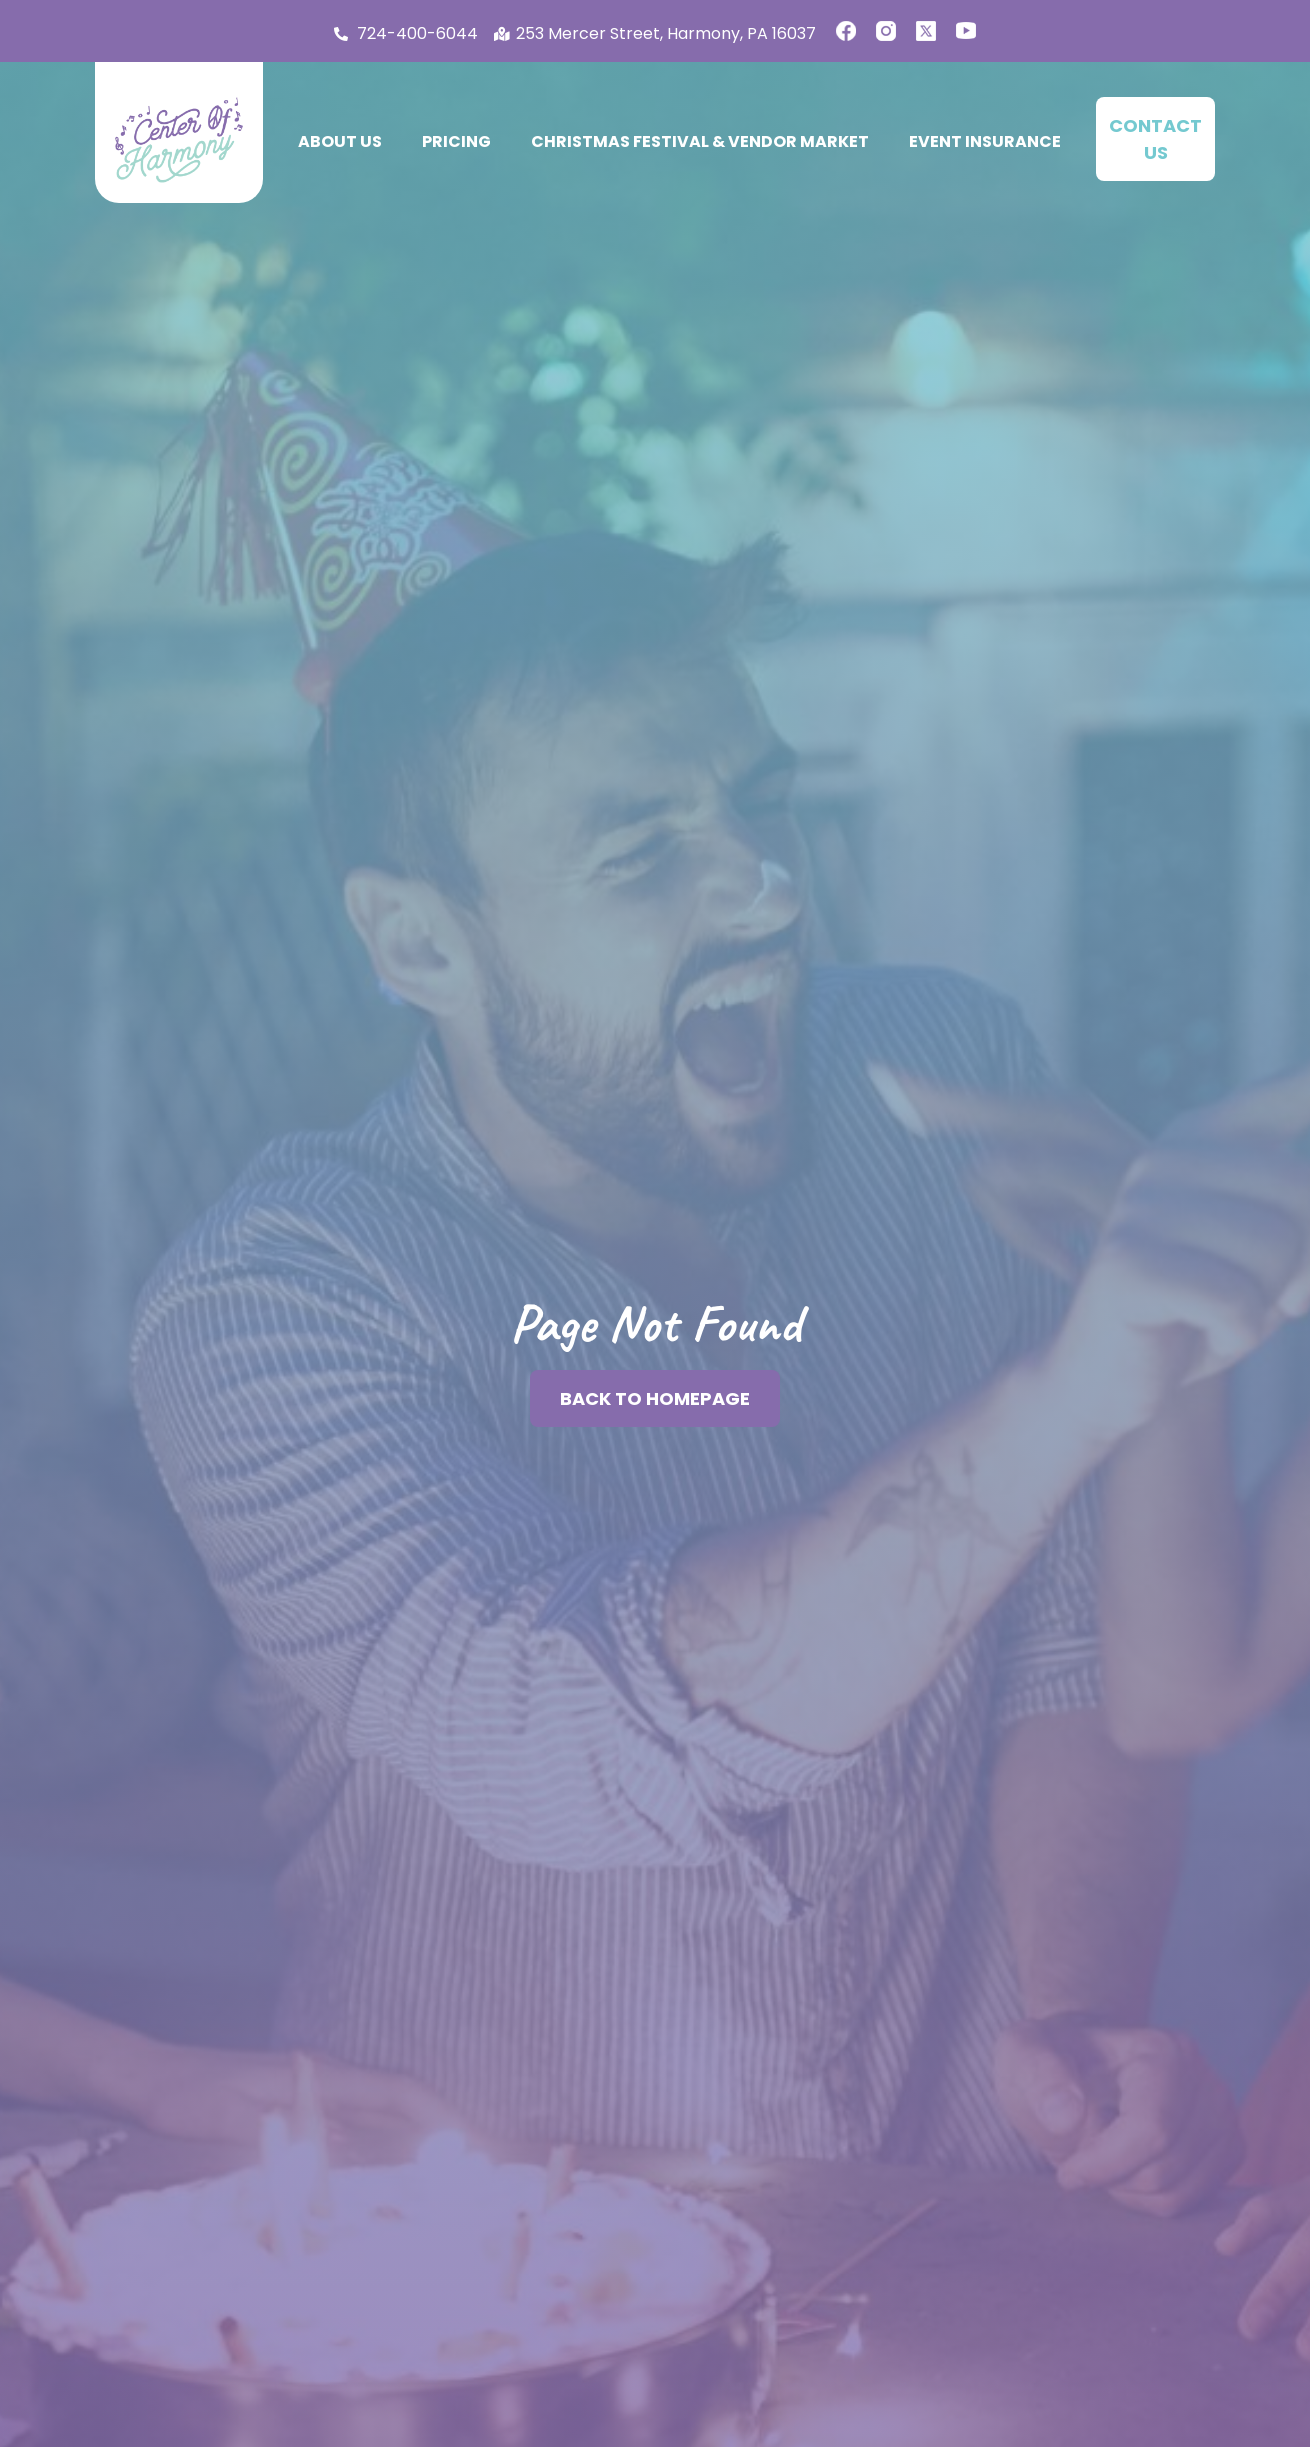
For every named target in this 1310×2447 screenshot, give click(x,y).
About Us (340, 141)
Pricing (456, 141)
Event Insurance (985, 141)
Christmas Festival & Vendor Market (700, 141)
